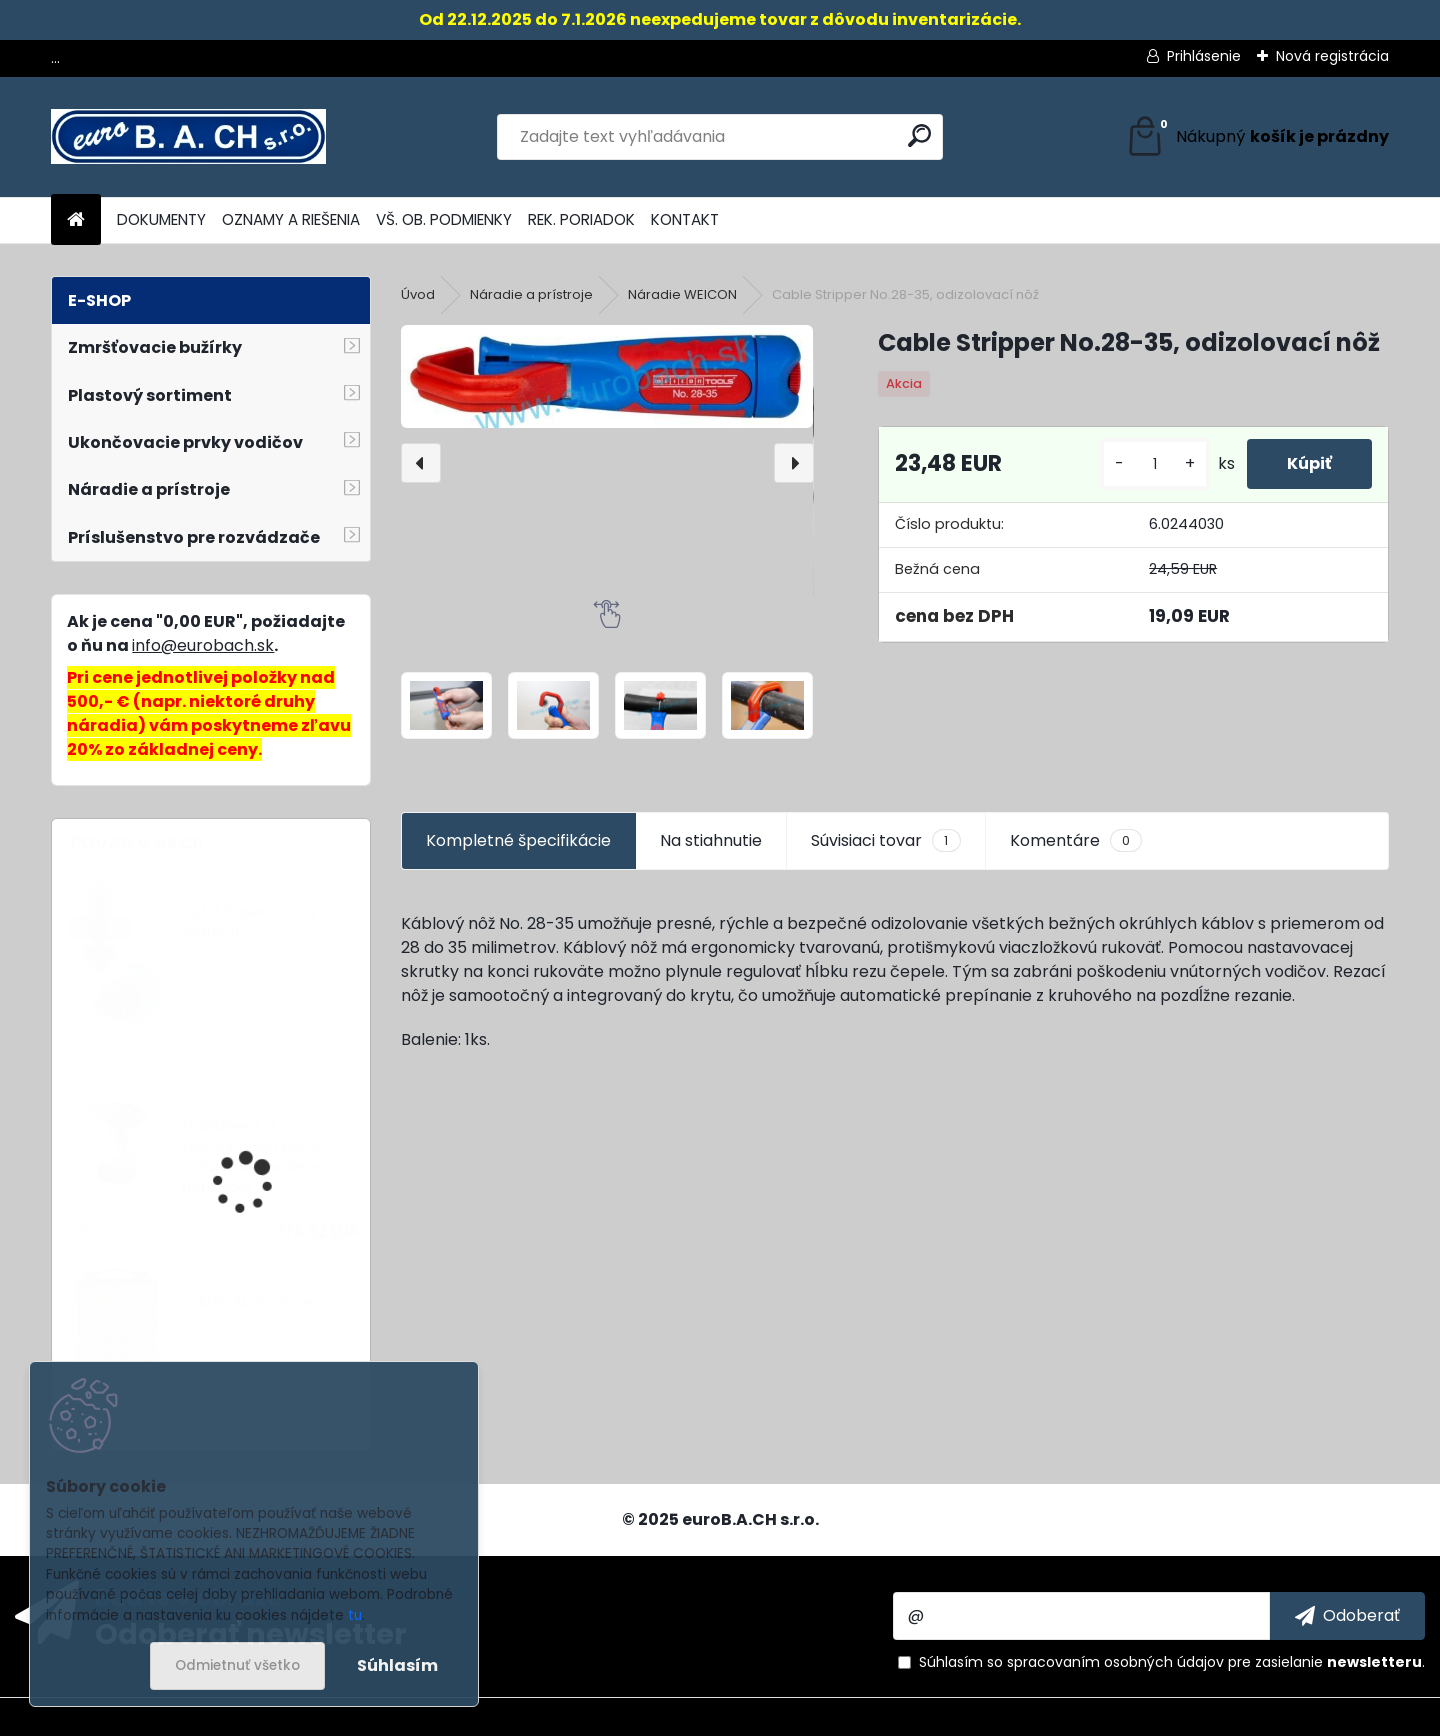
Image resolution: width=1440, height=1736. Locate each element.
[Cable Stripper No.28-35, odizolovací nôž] (607, 376)
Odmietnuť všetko (237, 1665)
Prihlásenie (1204, 56)
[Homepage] (76, 220)
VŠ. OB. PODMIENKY (444, 219)
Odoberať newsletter (251, 1633)
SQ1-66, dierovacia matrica (248, 922)
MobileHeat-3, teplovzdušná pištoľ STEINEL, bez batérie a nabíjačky (257, 1157)
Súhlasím (397, 1665)
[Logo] (188, 137)
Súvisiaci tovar (885, 841)
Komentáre (1076, 841)
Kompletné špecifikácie (518, 840)
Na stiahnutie (711, 840)
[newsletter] (1347, 1616)
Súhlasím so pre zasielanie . (1172, 1662)
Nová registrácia (1332, 56)
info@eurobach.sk (203, 645)
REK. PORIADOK (581, 219)
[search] (919, 135)
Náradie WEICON (682, 294)
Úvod (418, 294)
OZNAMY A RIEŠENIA (291, 219)
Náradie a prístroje (531, 294)
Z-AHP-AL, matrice (246, 1302)
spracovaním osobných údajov (1115, 1662)
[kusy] (1155, 464)
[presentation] (421, 463)
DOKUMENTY (161, 219)
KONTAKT (685, 219)
